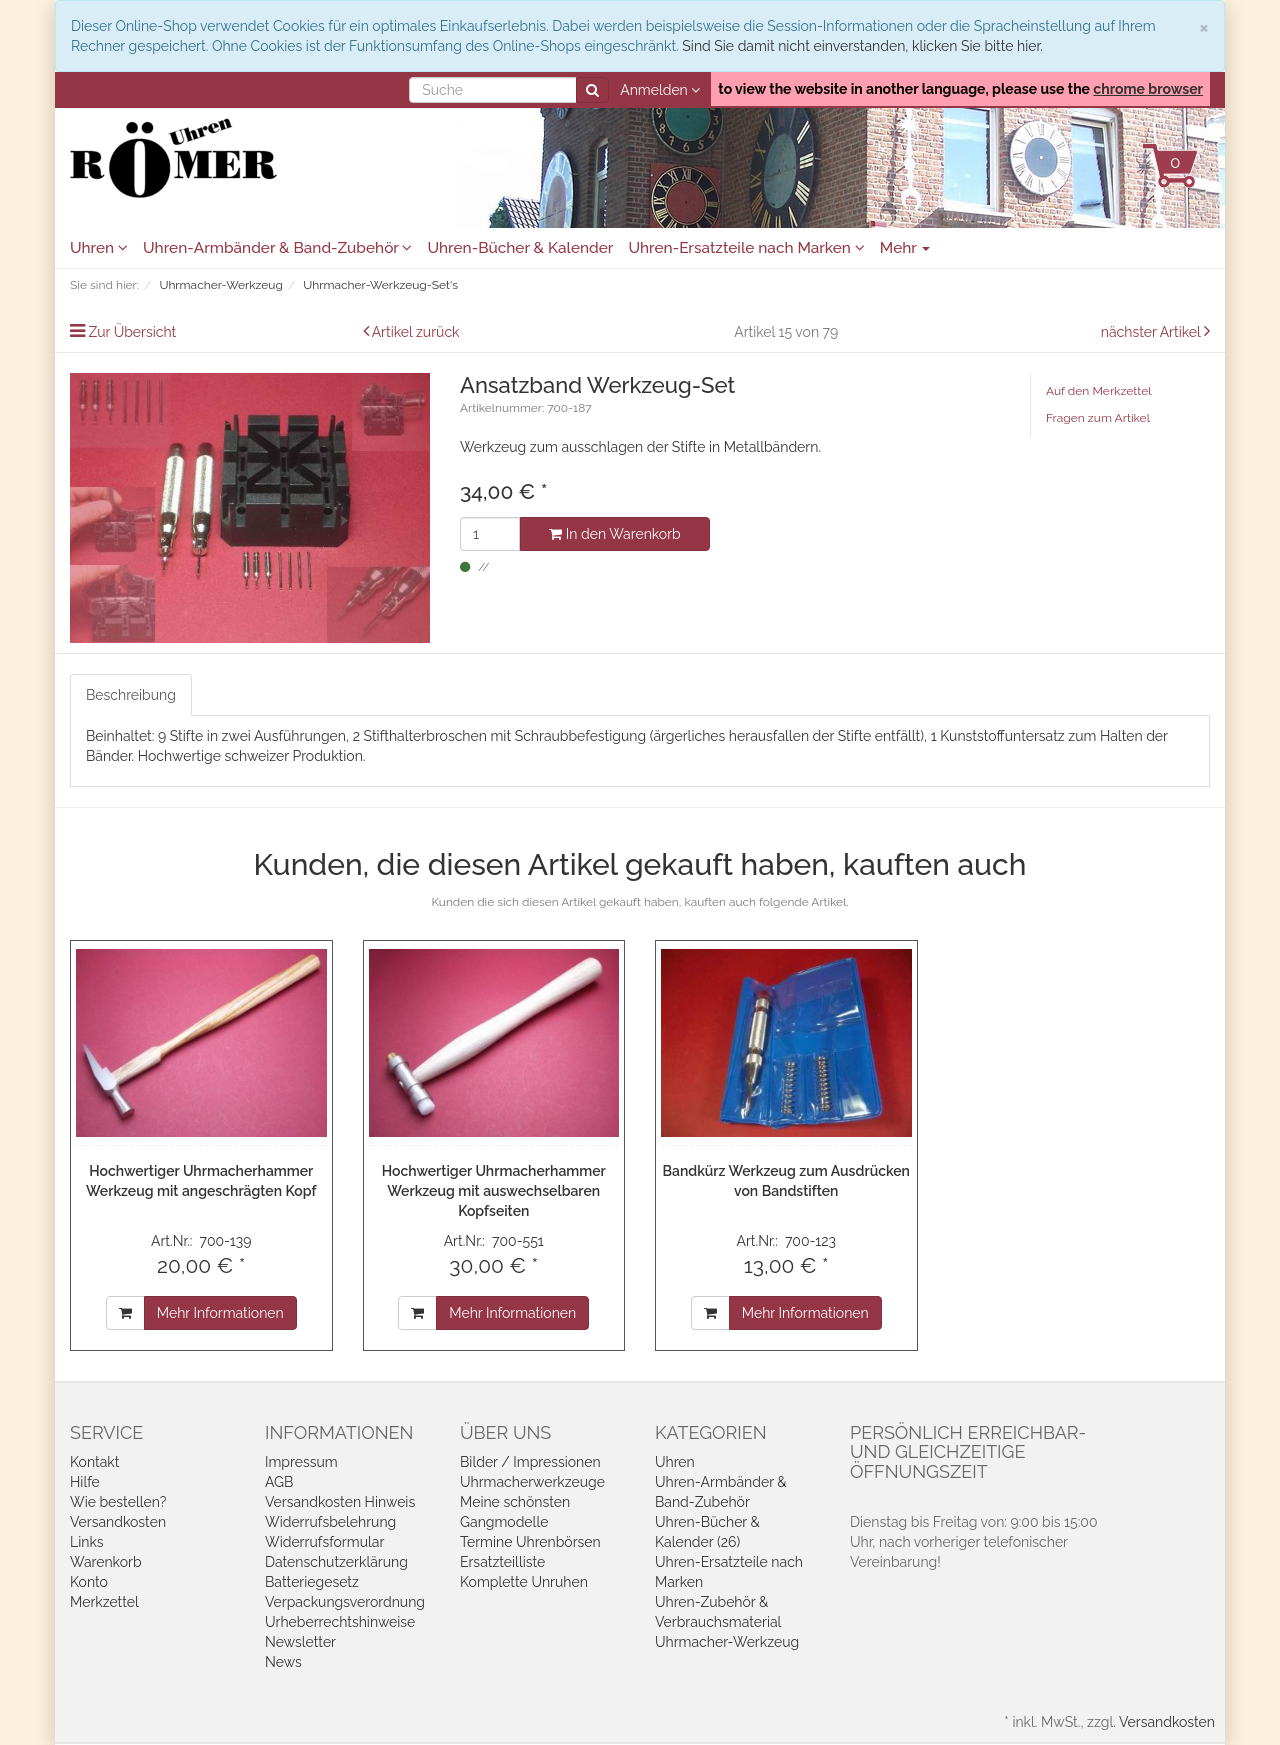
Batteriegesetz (312, 1582)
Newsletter (300, 1642)
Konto (89, 1582)
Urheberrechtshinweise (340, 1622)
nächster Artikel (1152, 332)
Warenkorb (106, 1562)
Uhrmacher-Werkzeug (727, 1642)
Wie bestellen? (118, 1502)
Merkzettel (104, 1602)
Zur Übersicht (133, 332)
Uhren (99, 248)
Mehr (905, 248)
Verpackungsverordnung (345, 1602)
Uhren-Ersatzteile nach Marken (746, 248)
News (283, 1662)
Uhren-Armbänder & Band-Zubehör (277, 248)
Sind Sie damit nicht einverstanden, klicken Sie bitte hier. (862, 46)
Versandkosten (118, 1522)
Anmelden (660, 90)
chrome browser (1148, 89)
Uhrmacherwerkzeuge (532, 1482)
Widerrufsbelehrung (330, 1522)
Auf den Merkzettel (1098, 391)
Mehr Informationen (220, 1313)
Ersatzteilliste (502, 1562)
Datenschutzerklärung (336, 1562)
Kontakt (94, 1462)
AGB (279, 1482)
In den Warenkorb (614, 534)
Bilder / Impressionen (530, 1462)
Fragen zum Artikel (1098, 418)
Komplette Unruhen (524, 1582)
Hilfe (85, 1482)
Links (87, 1542)
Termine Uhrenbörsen (530, 1542)
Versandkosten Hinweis (340, 1502)
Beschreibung (131, 695)
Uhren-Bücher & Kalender (520, 248)
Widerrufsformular (324, 1542)
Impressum (301, 1462)
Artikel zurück (416, 332)
